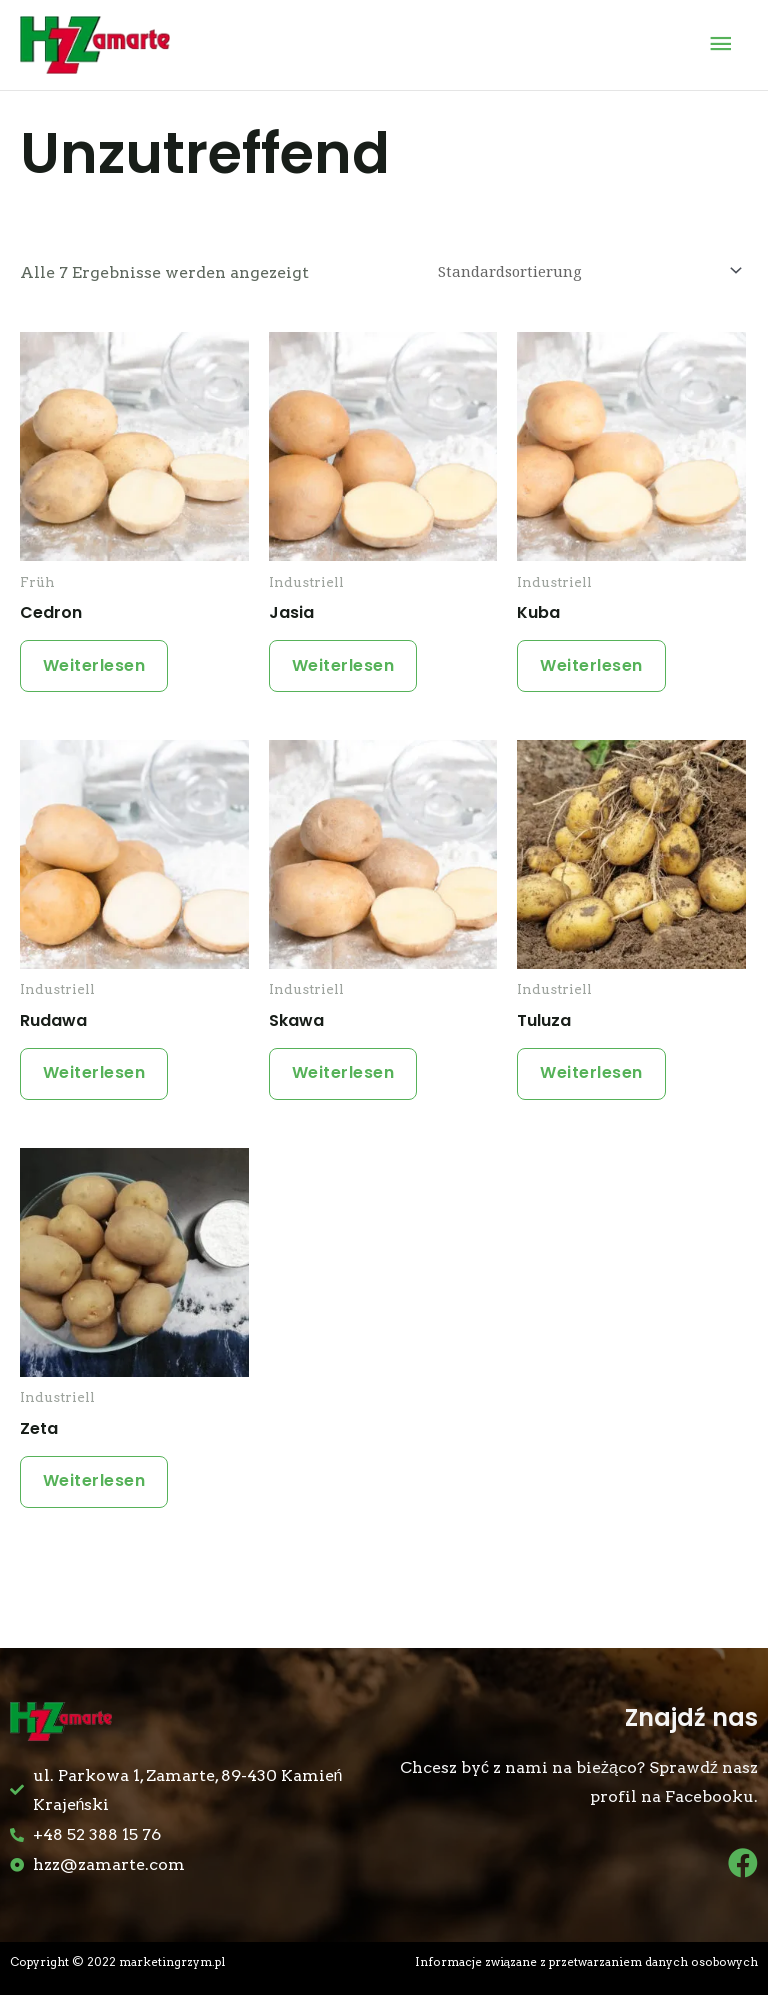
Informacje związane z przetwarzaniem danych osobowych (586, 1962)
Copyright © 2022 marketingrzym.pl (117, 1962)
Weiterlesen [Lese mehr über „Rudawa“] (96, 1076)
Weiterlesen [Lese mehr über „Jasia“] (345, 666)
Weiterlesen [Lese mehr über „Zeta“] (96, 1487)
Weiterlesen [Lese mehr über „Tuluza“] (593, 1076)
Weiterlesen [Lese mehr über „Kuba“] (593, 666)
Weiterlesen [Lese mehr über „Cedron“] (96, 666)
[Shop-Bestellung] (587, 270)
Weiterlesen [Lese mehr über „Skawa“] (345, 1076)
